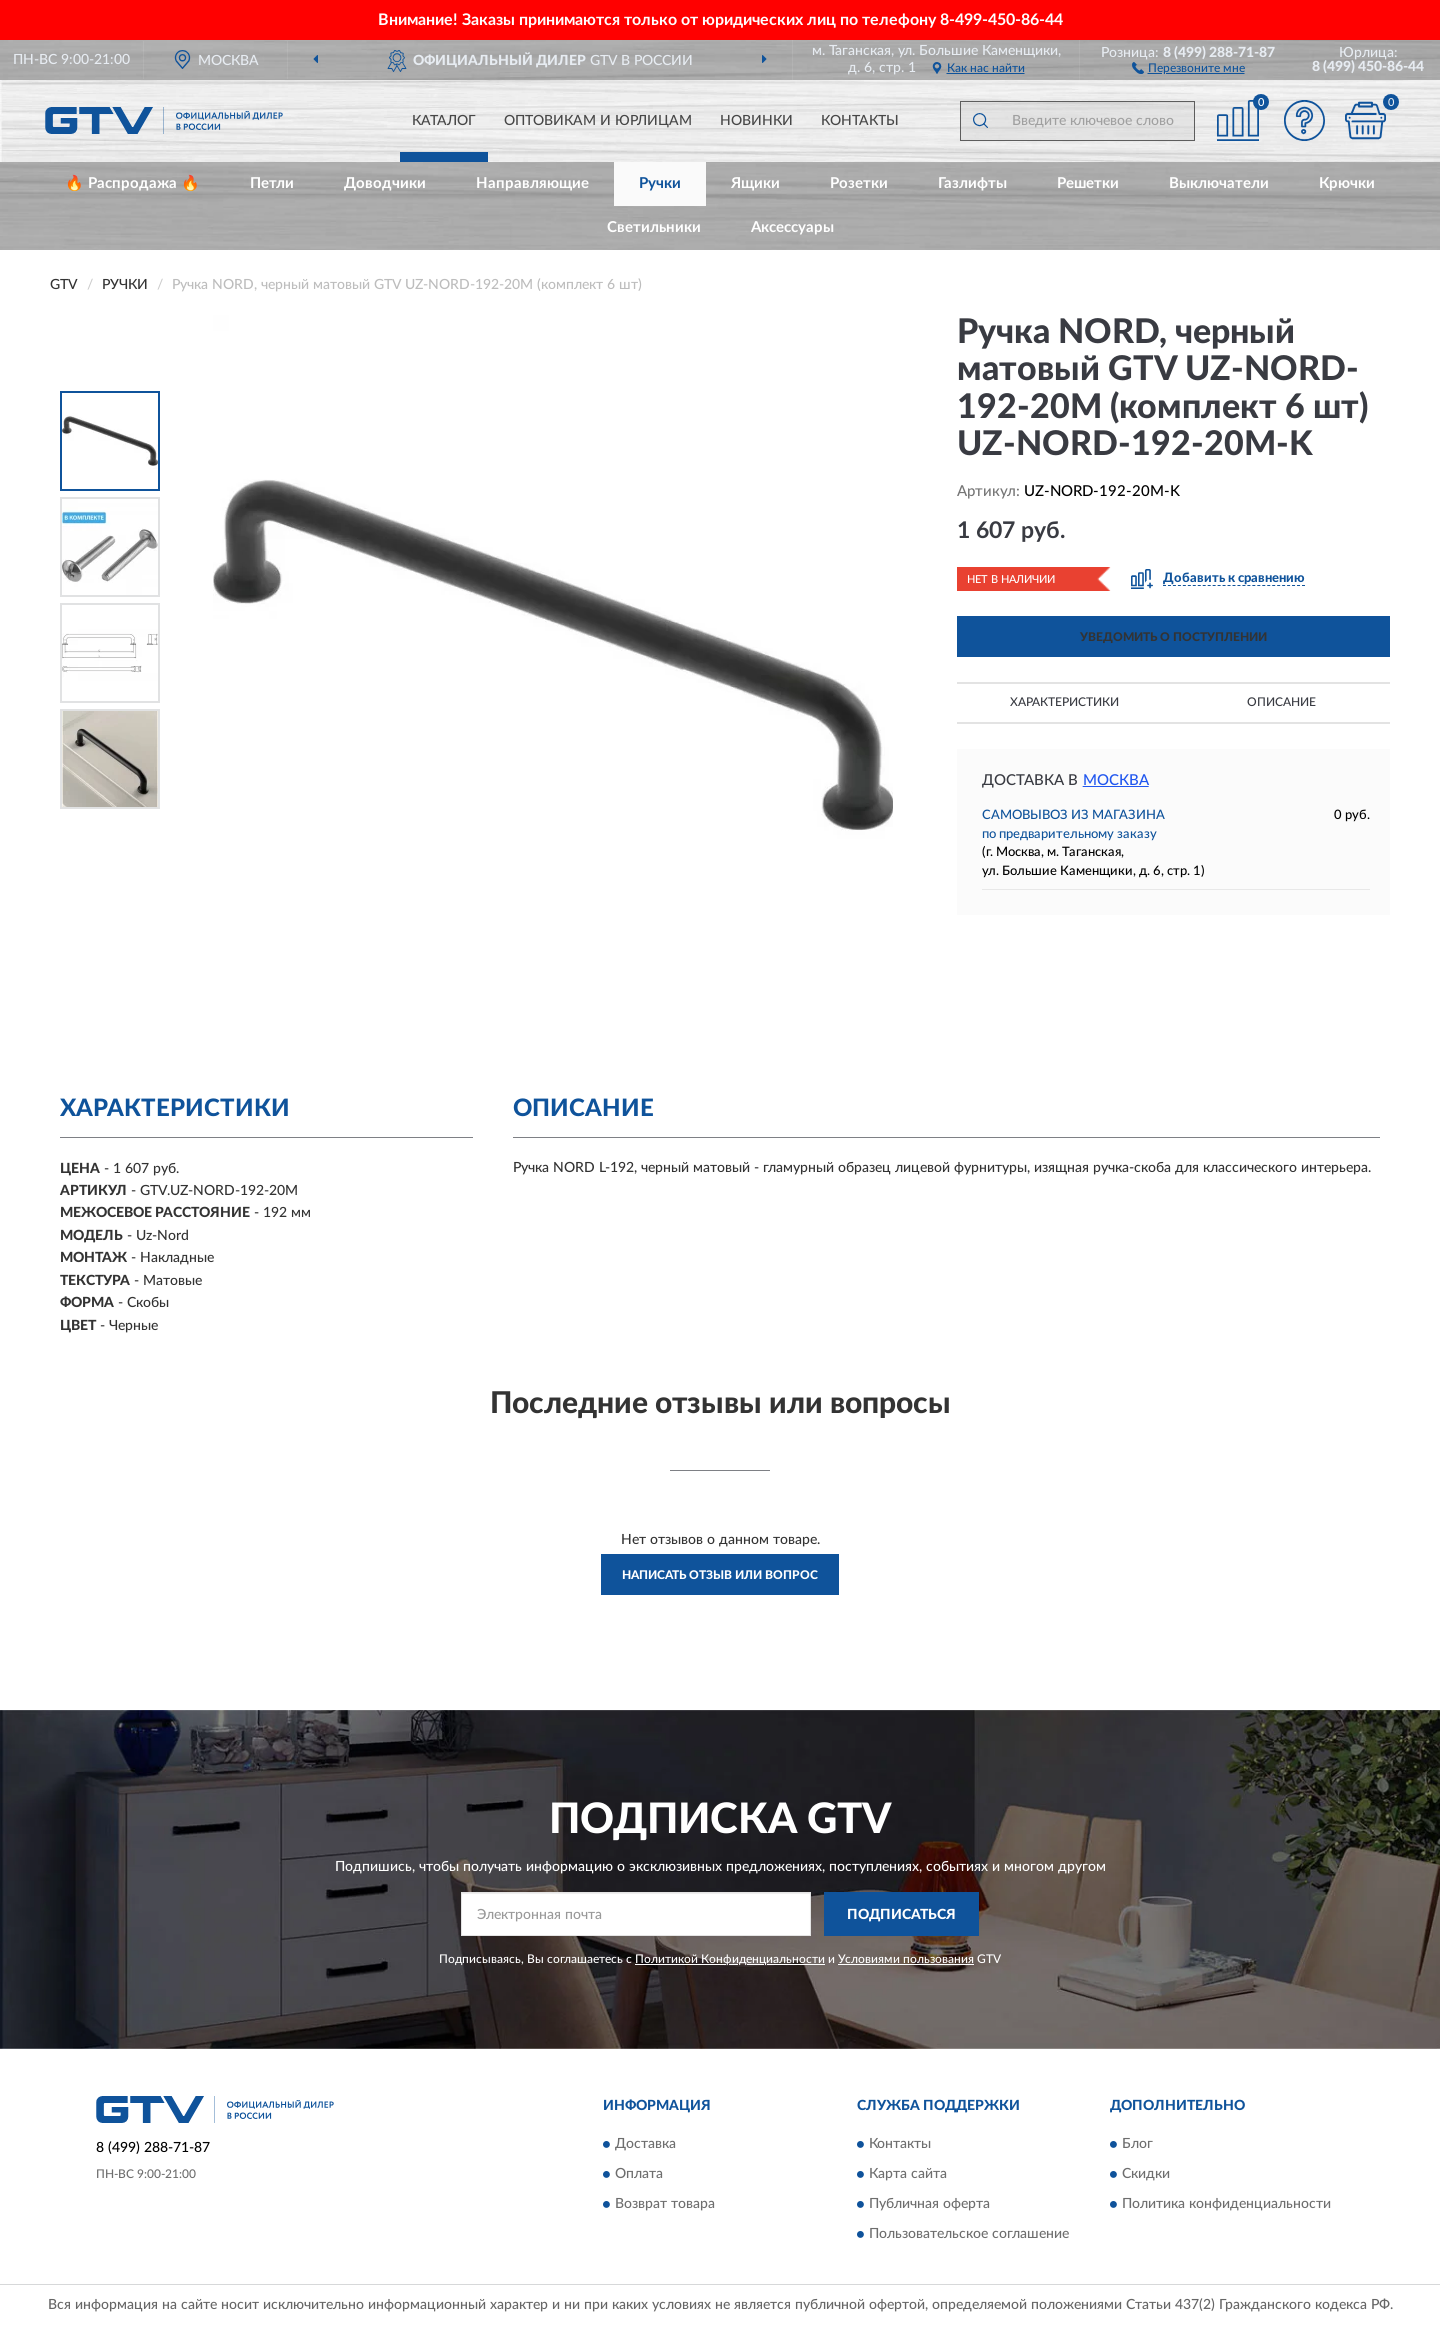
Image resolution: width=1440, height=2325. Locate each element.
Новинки (756, 121)
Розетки (859, 183)
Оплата (639, 2174)
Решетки (1088, 183)
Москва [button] (1116, 780)
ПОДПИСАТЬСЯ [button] (901, 1915)
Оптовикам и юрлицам (598, 121)
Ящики (755, 183)
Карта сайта (908, 2174)
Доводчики (385, 183)
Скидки (1146, 2174)
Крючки (1347, 183)
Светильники (654, 227)
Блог (1137, 2144)
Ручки (660, 183)
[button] (1188, 67)
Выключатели (1219, 183)
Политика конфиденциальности (1226, 2204)
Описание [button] (1281, 702)
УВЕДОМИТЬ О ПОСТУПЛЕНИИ (1173, 637)
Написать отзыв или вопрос (720, 1575)
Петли (272, 183)
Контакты (860, 121)
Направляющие (532, 183)
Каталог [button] (444, 121)
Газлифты (972, 183)
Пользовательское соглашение (969, 2234)
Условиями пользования (906, 1959)
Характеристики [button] (1064, 702)
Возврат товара (665, 2204)
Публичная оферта (929, 2204)
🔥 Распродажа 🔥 (132, 183)
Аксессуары (792, 227)
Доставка (645, 2144)
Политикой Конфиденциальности (730, 1959)
